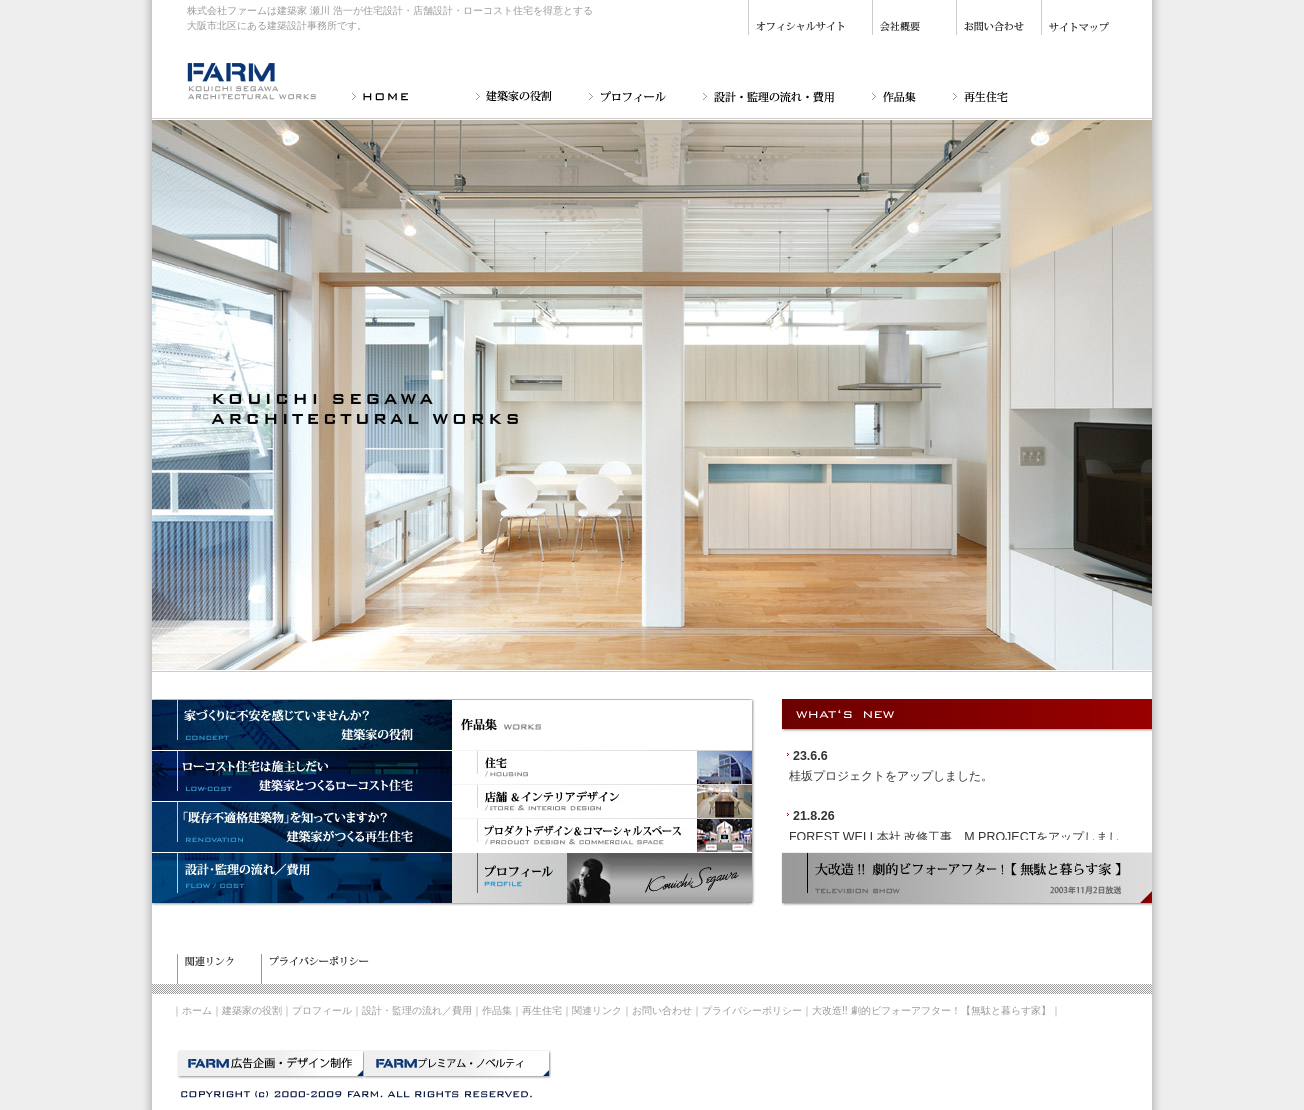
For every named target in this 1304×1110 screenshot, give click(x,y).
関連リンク (597, 1010)
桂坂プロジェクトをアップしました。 (891, 776)
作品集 (497, 1010)
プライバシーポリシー (752, 1010)
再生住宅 (542, 1010)
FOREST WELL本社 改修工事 (870, 837)
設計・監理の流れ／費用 (417, 1010)
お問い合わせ (662, 1010)
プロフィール (322, 1010)
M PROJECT (1000, 837)
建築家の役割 (252, 1010)
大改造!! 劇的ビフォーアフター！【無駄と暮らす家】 (931, 1010)
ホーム (197, 1010)
